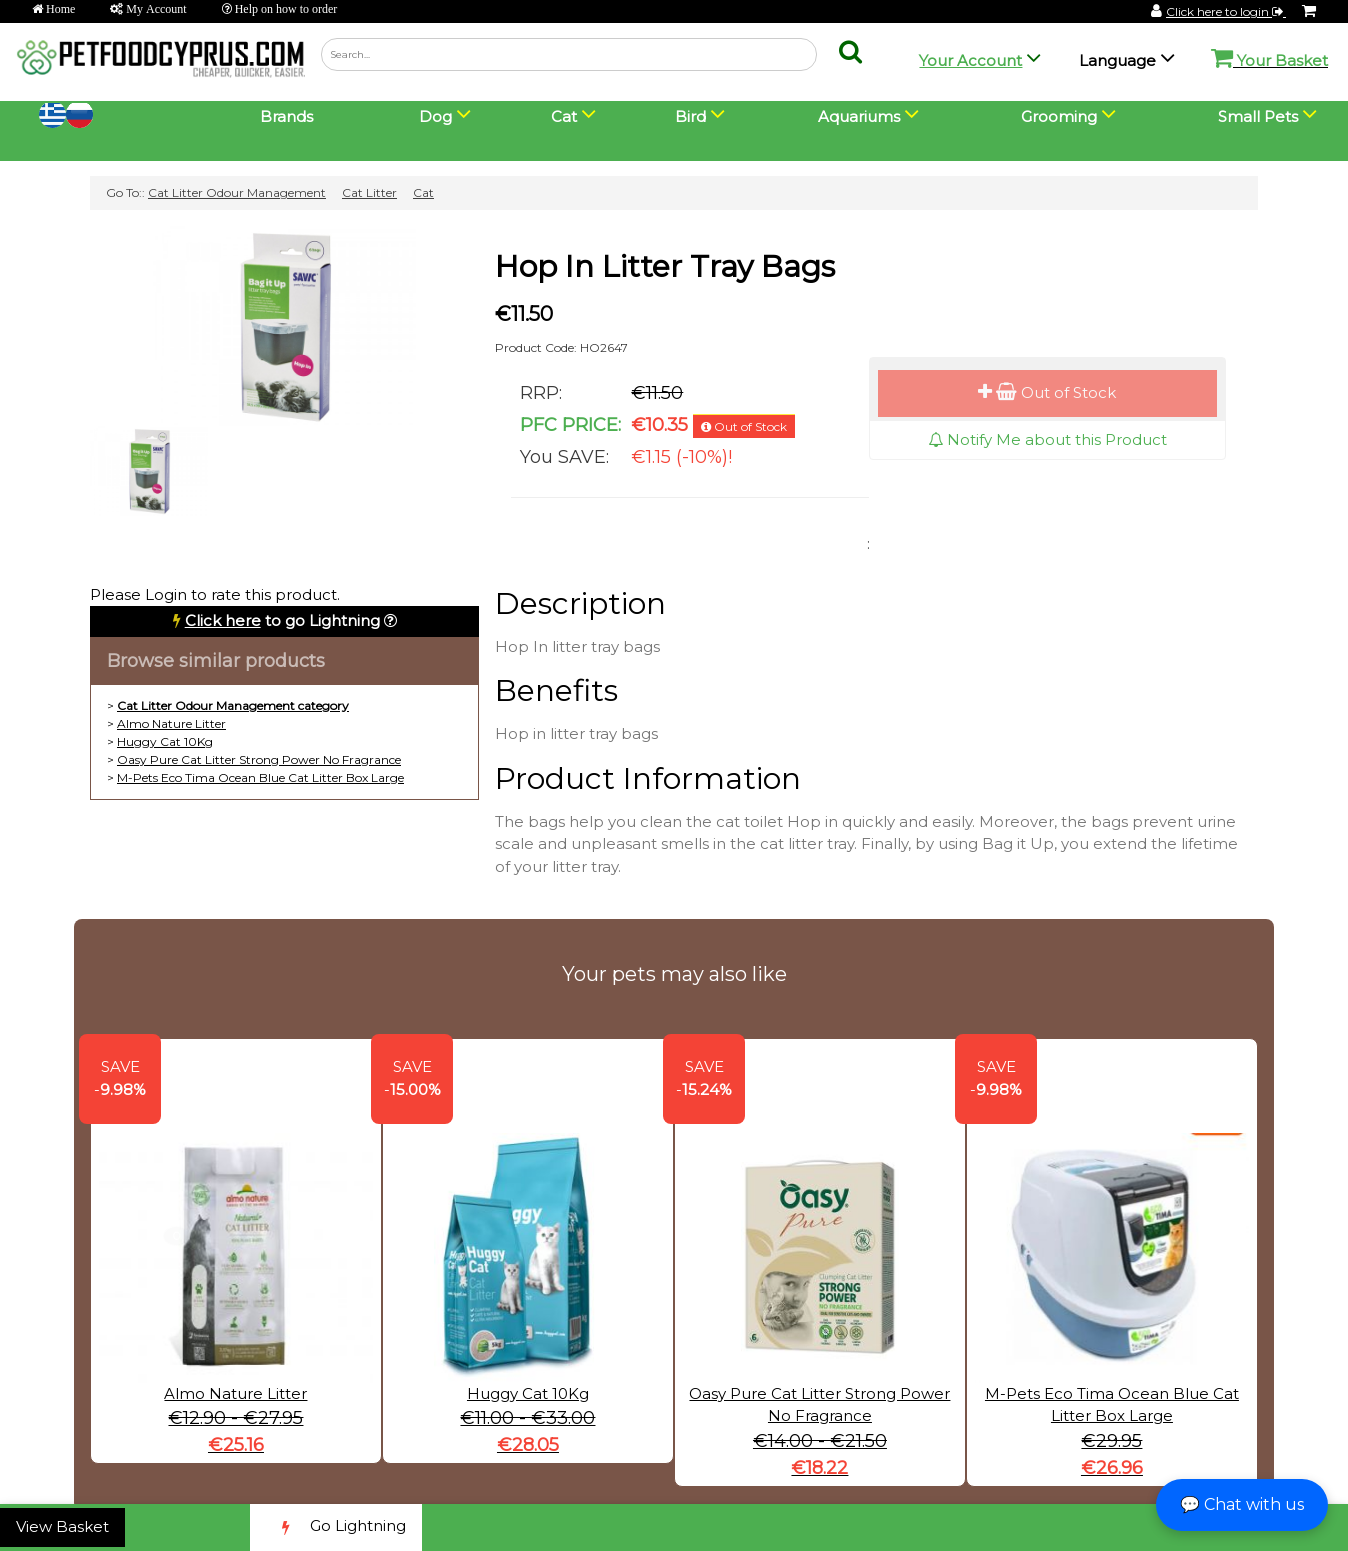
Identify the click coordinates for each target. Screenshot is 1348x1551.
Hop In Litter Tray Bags (665, 266)
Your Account (970, 60)
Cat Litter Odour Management (237, 192)
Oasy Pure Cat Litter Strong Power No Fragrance (259, 759)
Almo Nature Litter (171, 723)
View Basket (62, 1526)
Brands (286, 116)
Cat (423, 192)
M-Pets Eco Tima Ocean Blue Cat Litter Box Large (260, 777)
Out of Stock (1047, 392)
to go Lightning (282, 620)
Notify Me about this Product (1047, 439)
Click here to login (1226, 11)
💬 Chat (1242, 1504)
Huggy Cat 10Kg (165, 741)
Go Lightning (336, 1527)
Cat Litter (369, 192)
